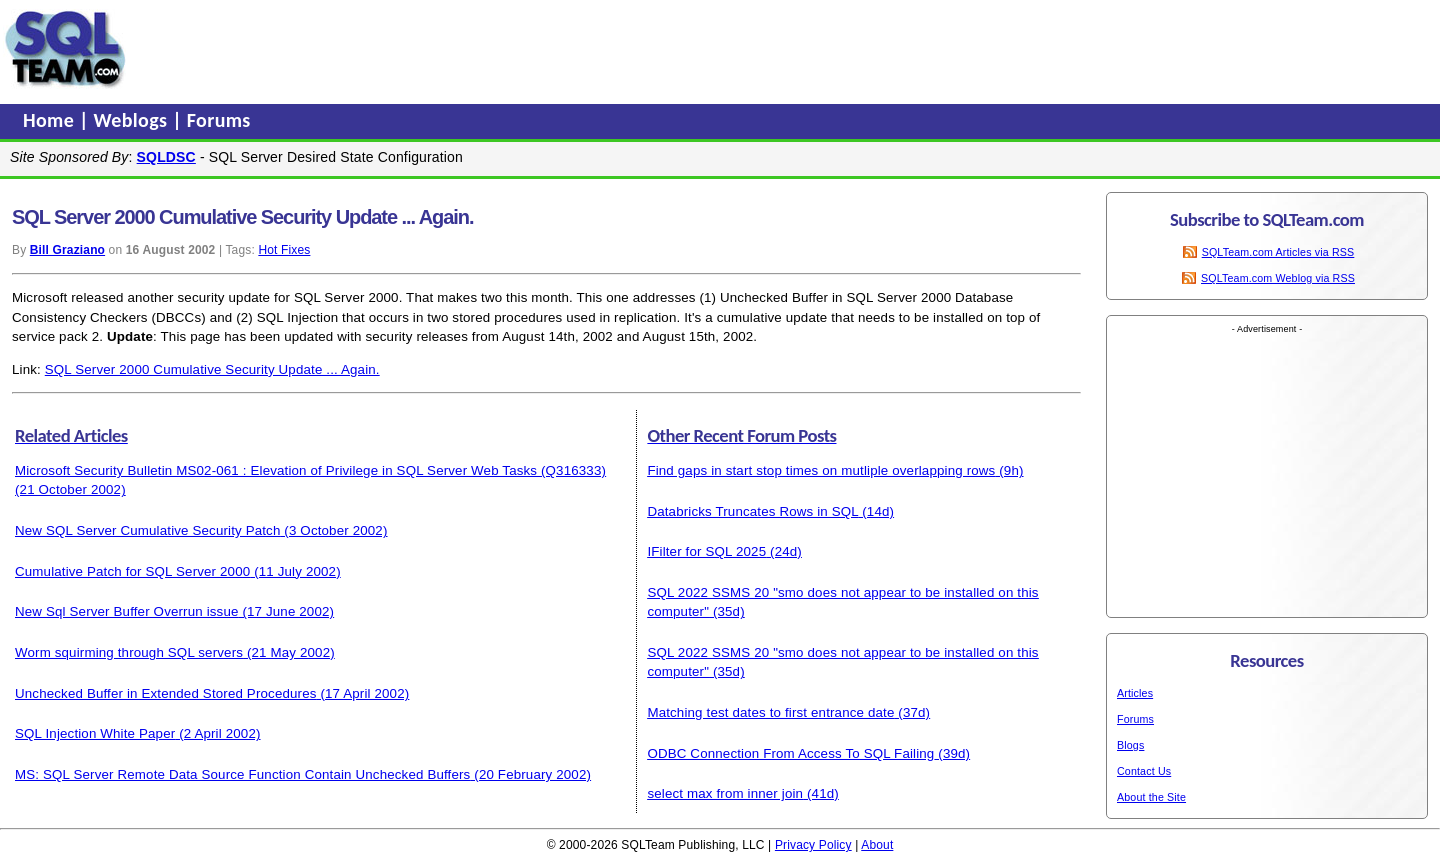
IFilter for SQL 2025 (706, 551)
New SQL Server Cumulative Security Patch (148, 530)
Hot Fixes (284, 250)
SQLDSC (166, 157)
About (877, 845)
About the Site (1151, 797)
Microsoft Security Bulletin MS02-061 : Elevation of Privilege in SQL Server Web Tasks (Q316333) (310, 470)
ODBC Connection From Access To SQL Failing (790, 753)
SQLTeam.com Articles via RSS (1278, 252)
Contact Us (1144, 771)
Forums (219, 120)
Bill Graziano (67, 250)
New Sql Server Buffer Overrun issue (127, 611)
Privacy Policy (813, 845)
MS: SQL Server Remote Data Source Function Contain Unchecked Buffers (242, 774)
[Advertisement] (513, 49)
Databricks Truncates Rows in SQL (752, 511)
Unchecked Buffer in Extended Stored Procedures (166, 693)
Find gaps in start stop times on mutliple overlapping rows (821, 470)
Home (51, 120)
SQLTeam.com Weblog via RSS (1278, 278)
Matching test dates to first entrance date (770, 712)
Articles (1135, 693)
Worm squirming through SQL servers (129, 652)
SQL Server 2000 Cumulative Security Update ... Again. (212, 369)
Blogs (1130, 745)
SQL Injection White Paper (95, 733)
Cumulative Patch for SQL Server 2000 (132, 571)
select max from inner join (725, 793)
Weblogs (133, 120)
